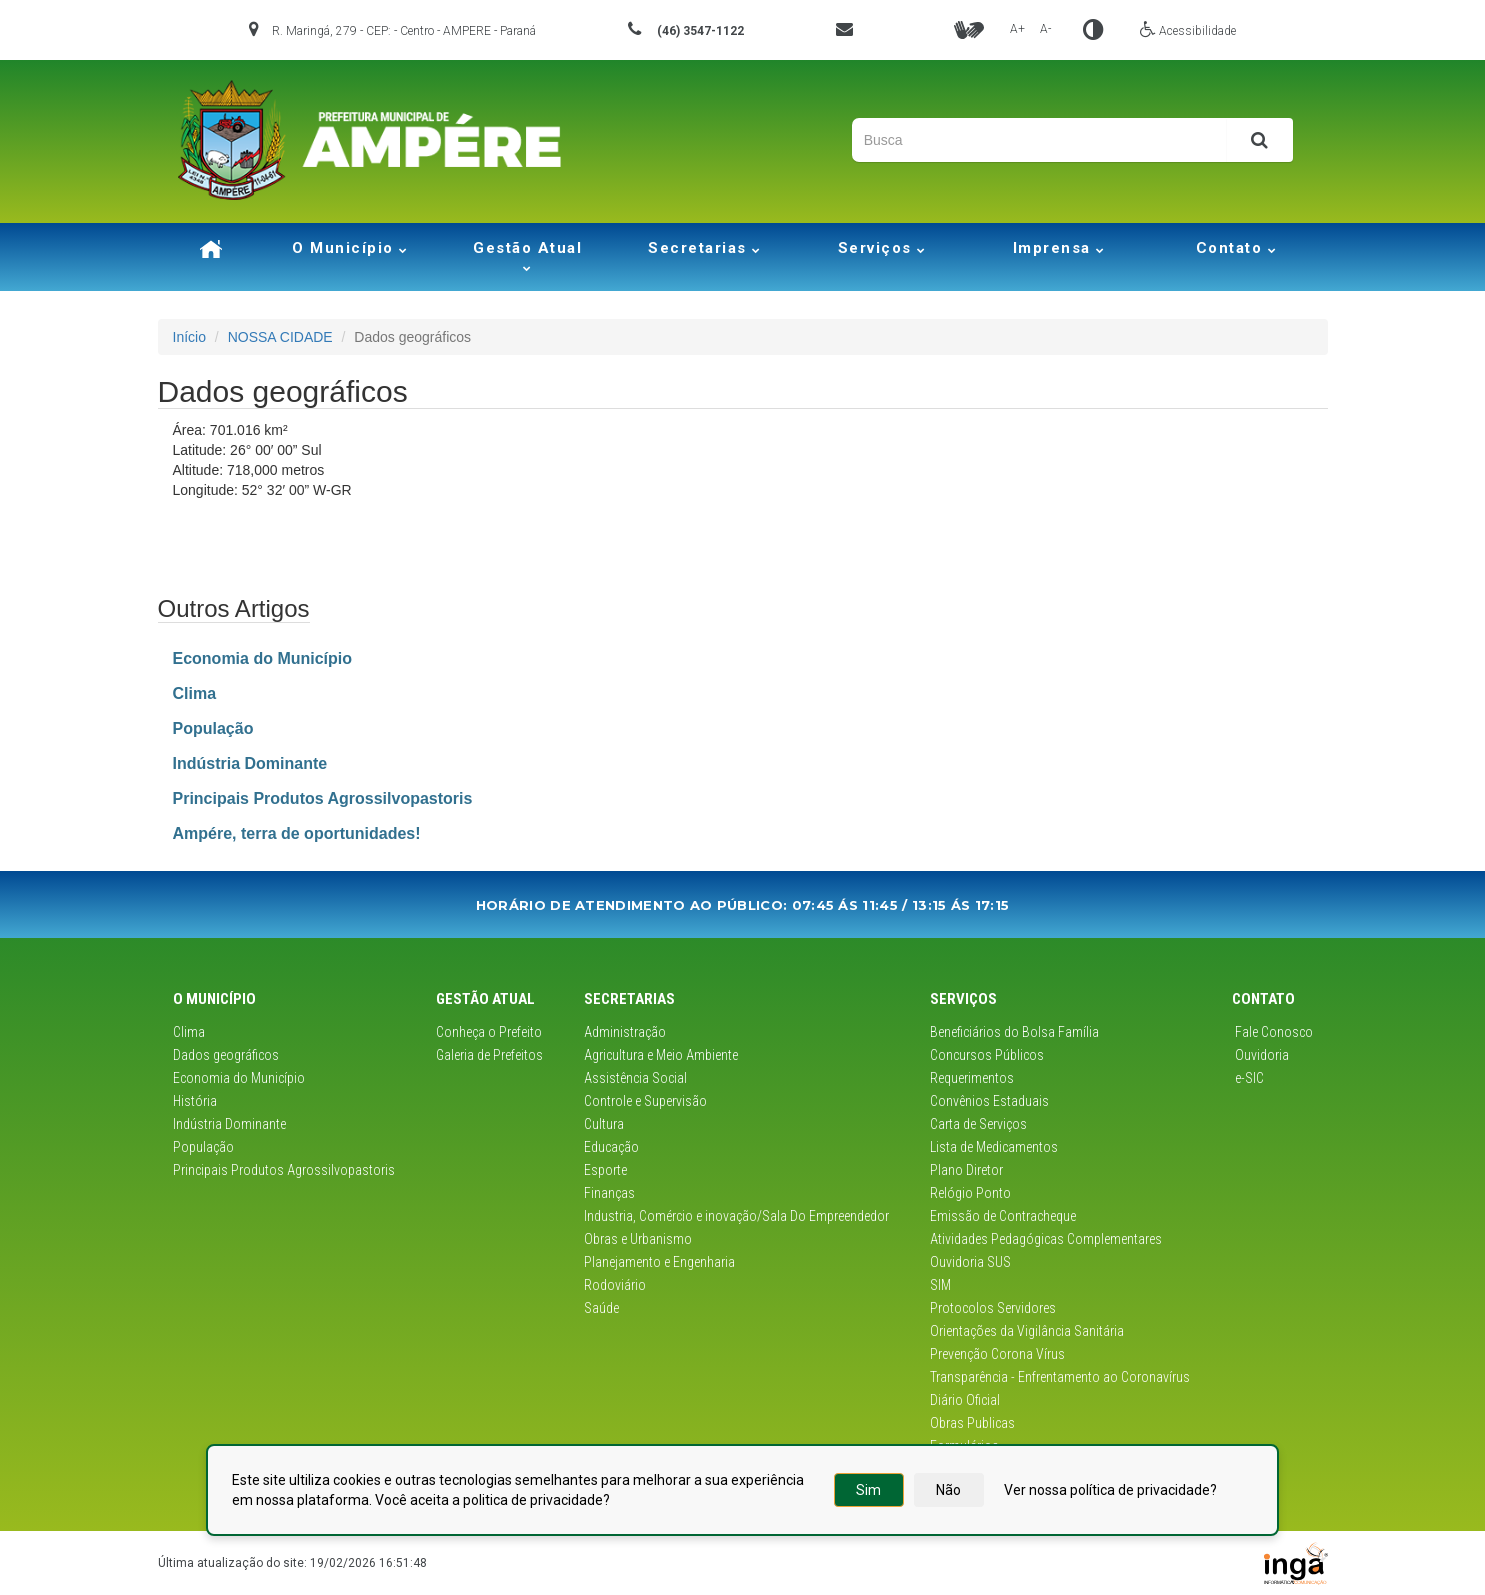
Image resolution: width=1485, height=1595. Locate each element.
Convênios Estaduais (989, 1101)
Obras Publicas (972, 1423)
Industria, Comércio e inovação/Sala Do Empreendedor (736, 1216)
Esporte (605, 1170)
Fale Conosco (1272, 1032)
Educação (611, 1147)
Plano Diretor (966, 1170)
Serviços (882, 248)
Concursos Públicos (987, 1055)
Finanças (609, 1193)
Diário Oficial (965, 1400)
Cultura (604, 1124)
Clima (189, 1032)
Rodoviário (615, 1285)
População (203, 1147)
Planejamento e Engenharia (659, 1262)
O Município (350, 248)
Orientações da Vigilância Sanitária (1027, 1331)
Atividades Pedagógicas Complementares (1046, 1239)
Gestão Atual (527, 255)
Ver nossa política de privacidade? (1110, 1490)
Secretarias (705, 248)
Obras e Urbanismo (638, 1239)
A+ (1017, 29)
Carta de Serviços (978, 1124)
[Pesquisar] (1259, 140)
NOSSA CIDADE (280, 337)
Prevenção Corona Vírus (997, 1354)
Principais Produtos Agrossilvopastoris (284, 1170)
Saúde (601, 1308)
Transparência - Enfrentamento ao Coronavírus (1060, 1377)
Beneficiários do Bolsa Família (1014, 1032)
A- (1045, 29)
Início (189, 337)
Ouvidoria (1260, 1055)
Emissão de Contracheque (1003, 1216)
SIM (940, 1285)
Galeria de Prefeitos (489, 1055)
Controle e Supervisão (645, 1101)
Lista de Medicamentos (994, 1147)
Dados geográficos (226, 1055)
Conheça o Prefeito (489, 1032)
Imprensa (1059, 248)
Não (948, 1490)
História (195, 1101)
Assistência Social (635, 1078)
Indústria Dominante (229, 1124)
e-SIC (1248, 1078)
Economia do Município (239, 1078)
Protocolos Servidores (993, 1308)
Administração (625, 1032)
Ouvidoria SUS (970, 1262)
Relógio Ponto (970, 1193)
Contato (1237, 248)
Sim (868, 1490)
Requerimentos (972, 1078)
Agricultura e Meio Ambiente (661, 1055)
